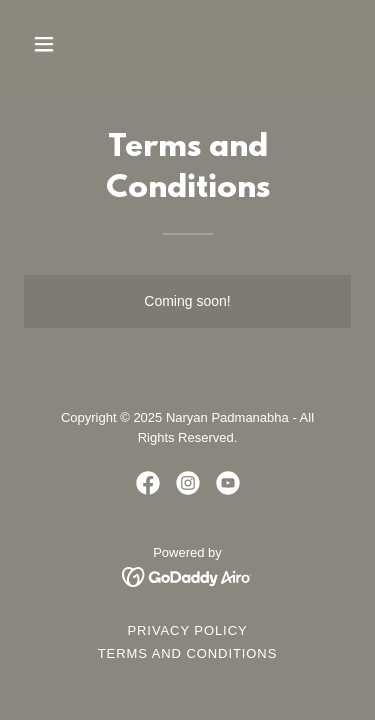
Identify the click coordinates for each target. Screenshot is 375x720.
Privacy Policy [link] (187, 630)
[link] (148, 483)
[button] (61, 44)
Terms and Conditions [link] (188, 653)
